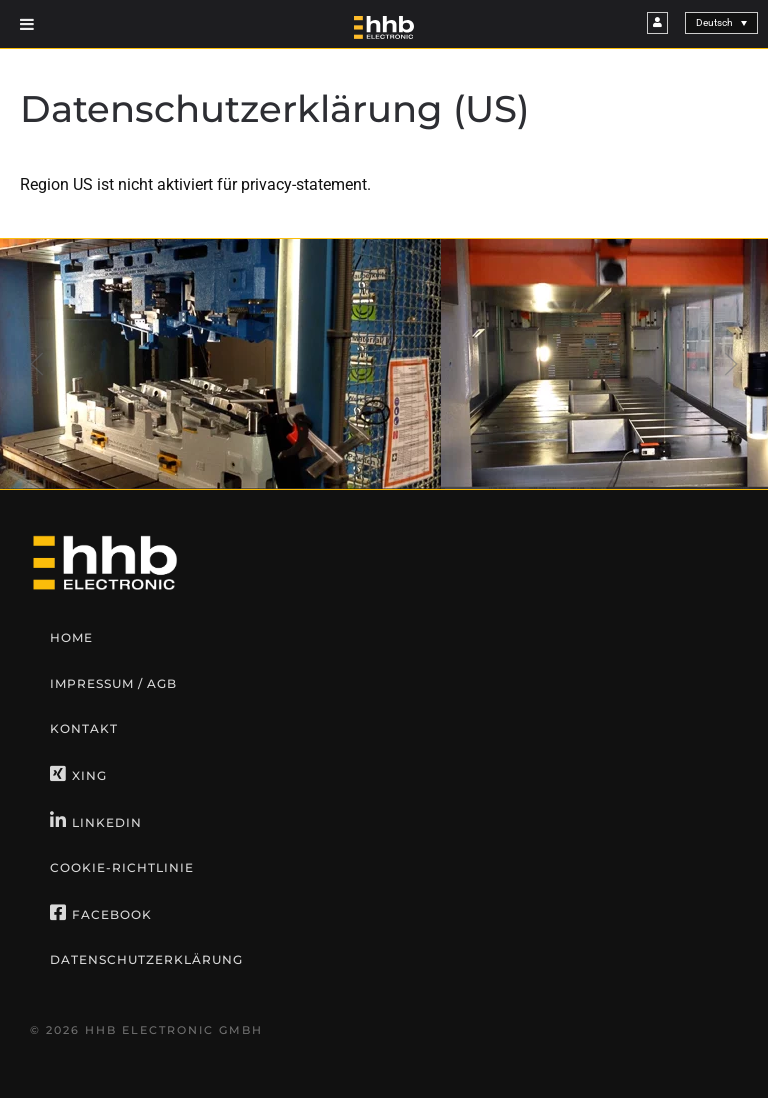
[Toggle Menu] (27, 24)
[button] (37, 364)
